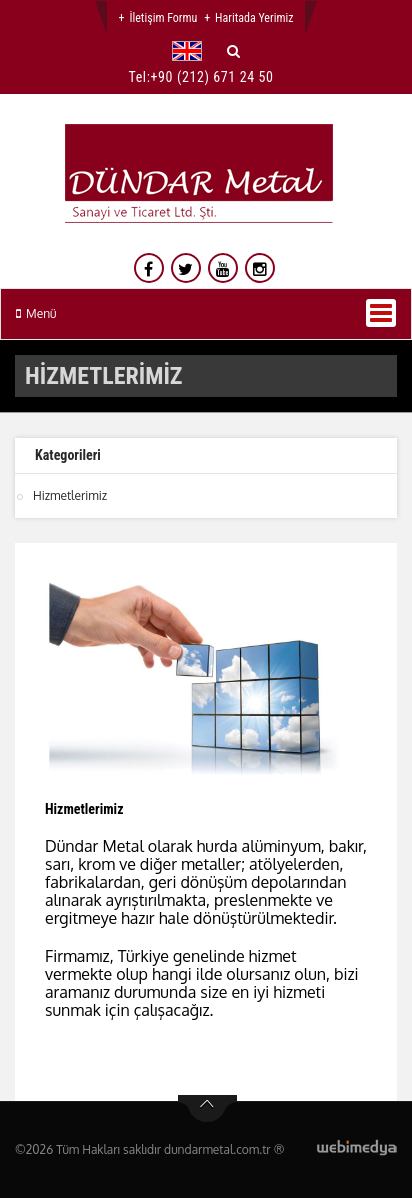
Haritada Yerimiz (254, 18)
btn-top (207, 1109)
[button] (192, 51)
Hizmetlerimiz (70, 495)
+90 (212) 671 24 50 (212, 77)
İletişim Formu (163, 18)
